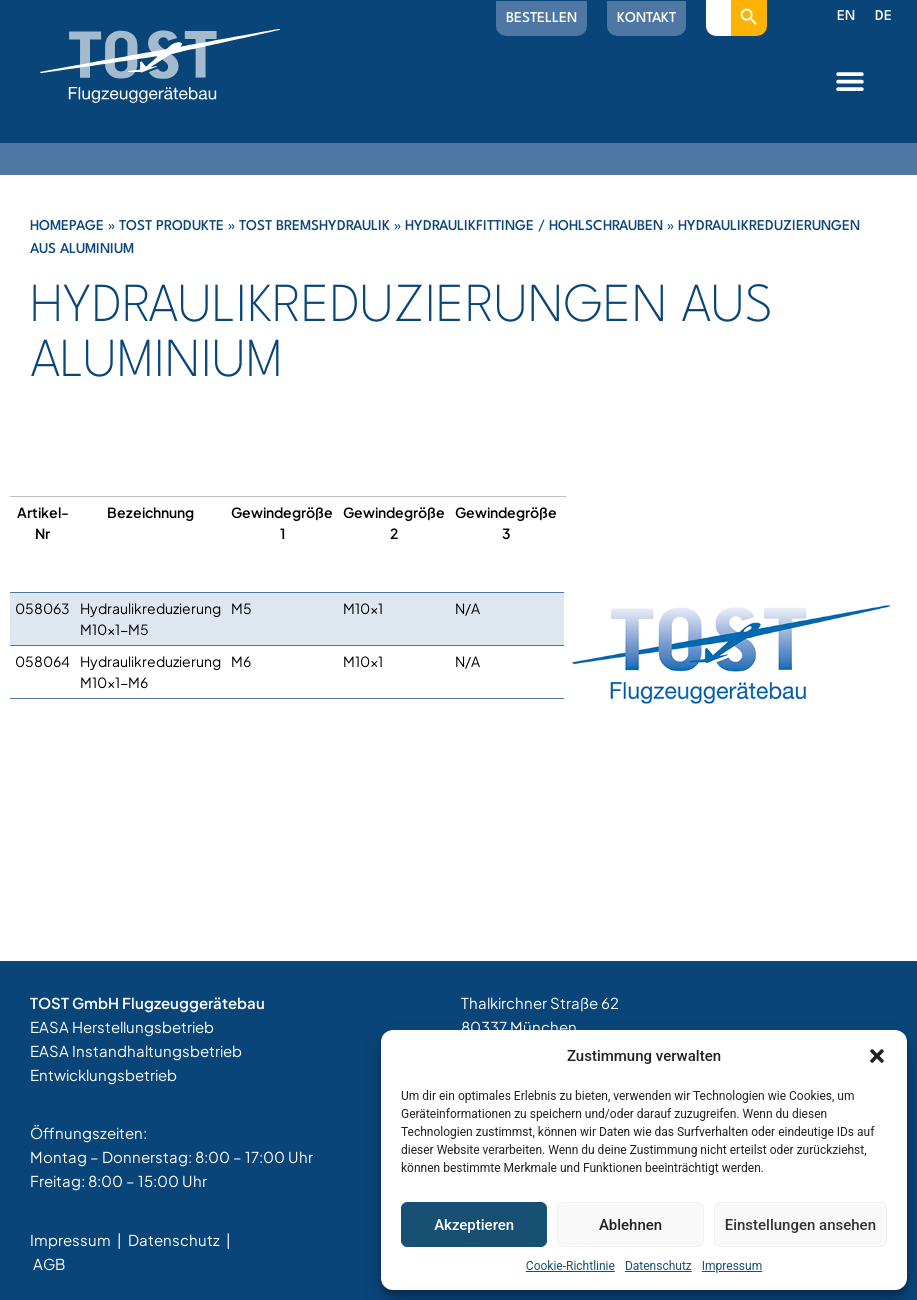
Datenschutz (658, 1266)
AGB (49, 1263)
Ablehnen (630, 1225)
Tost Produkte (171, 226)
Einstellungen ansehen (800, 1225)
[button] (877, 1056)
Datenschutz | (179, 1239)
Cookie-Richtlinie (570, 1266)
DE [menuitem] (883, 16)
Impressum (732, 1266)
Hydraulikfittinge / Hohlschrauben (534, 226)
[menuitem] (846, 17)
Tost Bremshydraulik (314, 226)
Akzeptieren (474, 1225)
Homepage (67, 226)
